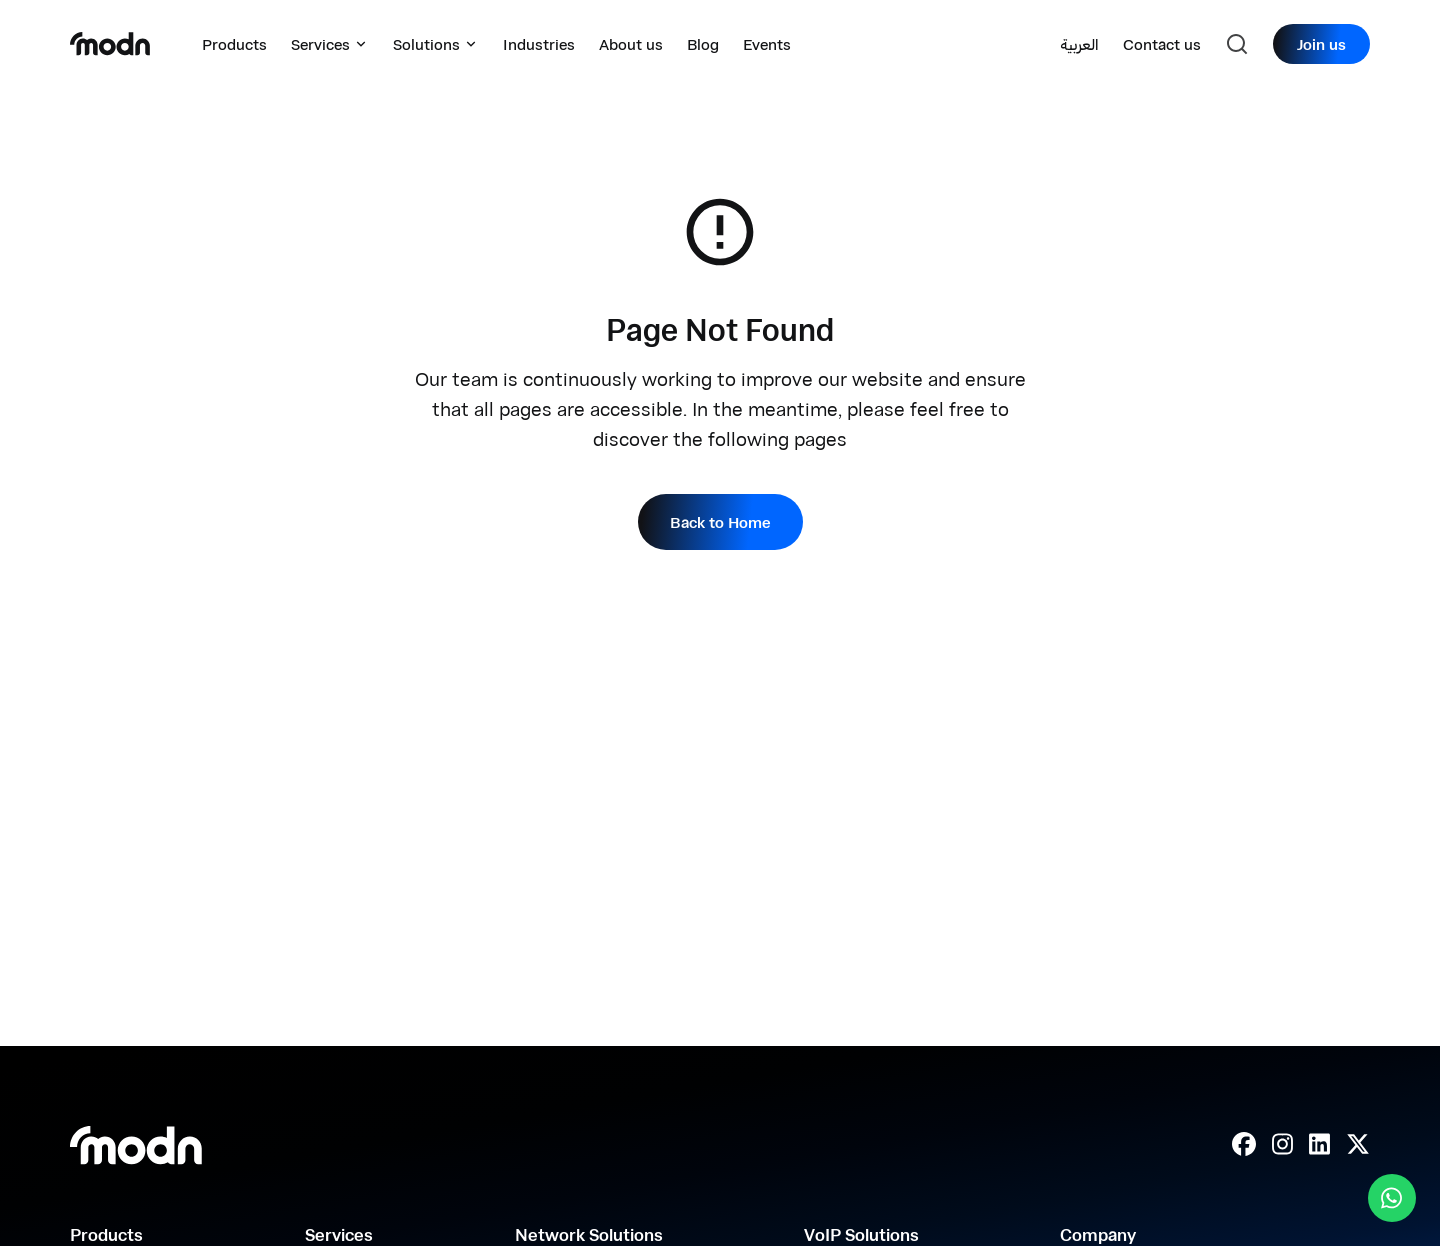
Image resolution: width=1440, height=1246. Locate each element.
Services (330, 44)
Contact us (1162, 44)
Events (767, 44)
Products (234, 44)
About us (631, 44)
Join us (1321, 44)
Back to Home (720, 522)
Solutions (436, 44)
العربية (1079, 44)
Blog (703, 44)
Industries (539, 44)
